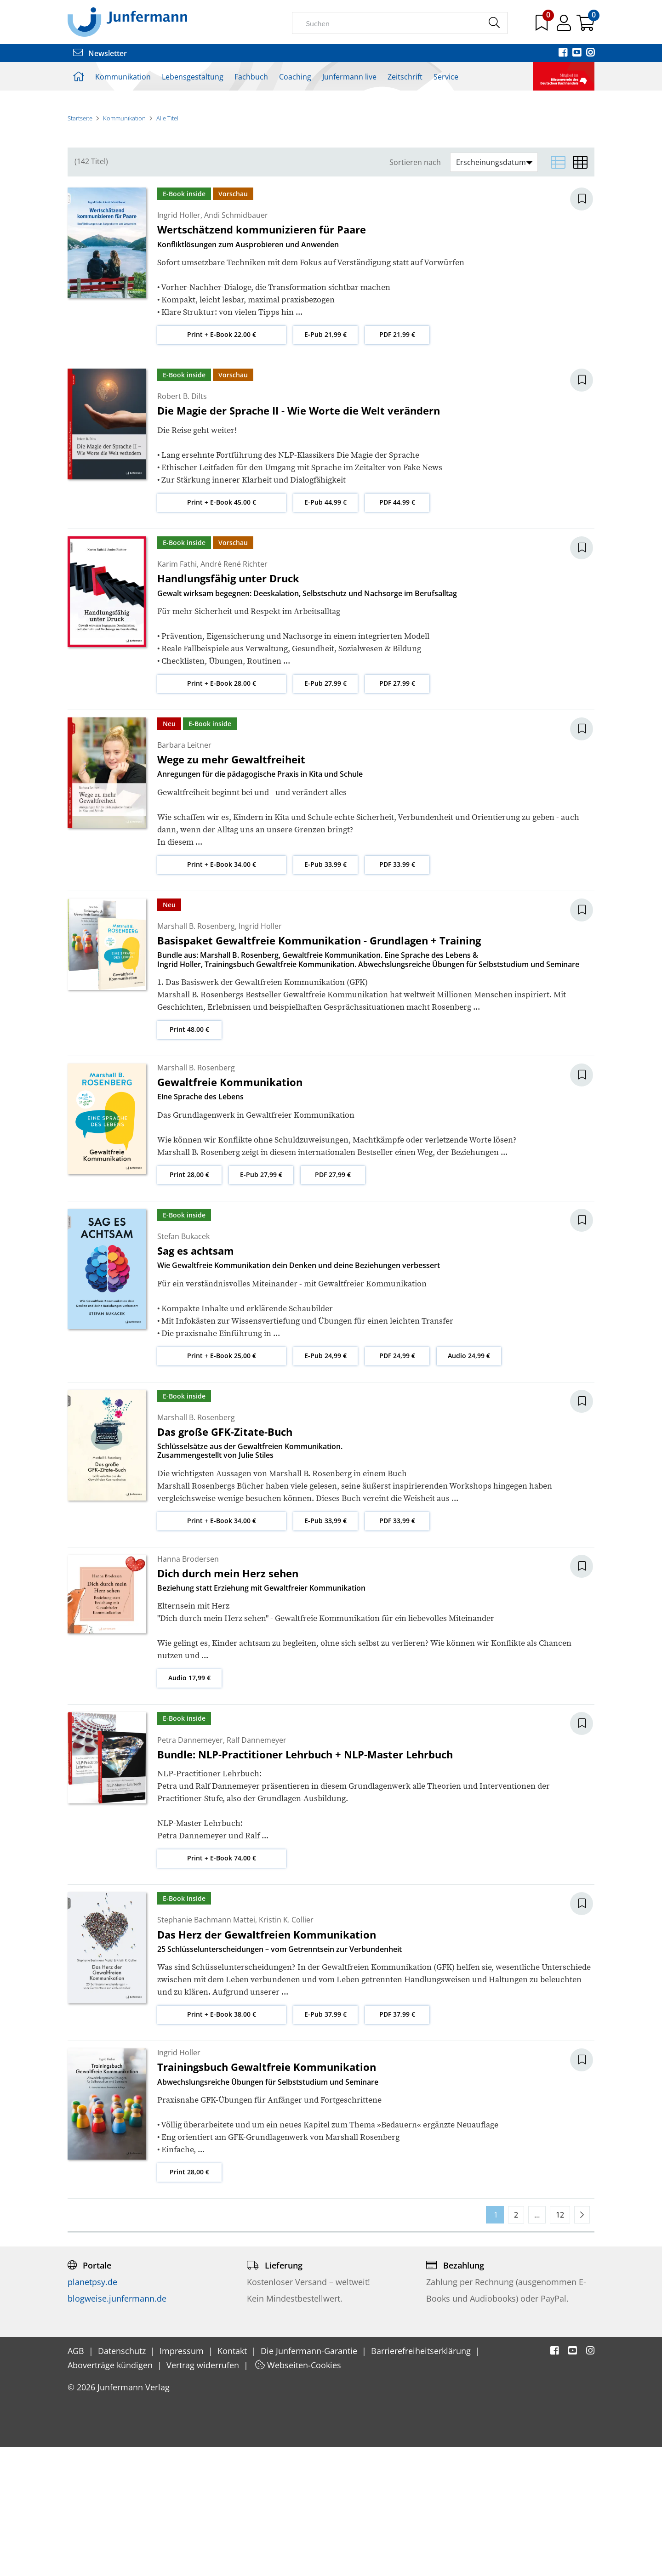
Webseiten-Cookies (298, 2494)
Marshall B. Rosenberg (196, 1055)
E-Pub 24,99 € (325, 1484)
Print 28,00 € (189, 1303)
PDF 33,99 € (397, 993)
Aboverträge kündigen (111, 2494)
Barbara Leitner (184, 874)
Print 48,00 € (189, 1158)
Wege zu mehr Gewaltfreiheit (231, 888)
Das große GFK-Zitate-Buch (224, 1561)
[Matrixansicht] (580, 291)
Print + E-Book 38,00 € (221, 2143)
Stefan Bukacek (183, 1365)
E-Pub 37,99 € (325, 2143)
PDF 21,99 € (397, 463)
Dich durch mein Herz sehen (227, 1702)
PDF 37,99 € (397, 2143)
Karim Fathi (177, 693)
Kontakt (233, 2479)
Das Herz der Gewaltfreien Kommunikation (266, 2063)
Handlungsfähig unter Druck (228, 707)
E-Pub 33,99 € (325, 993)
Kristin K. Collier (286, 2049)
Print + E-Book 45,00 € (221, 631)
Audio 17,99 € (189, 1807)
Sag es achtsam (195, 1380)
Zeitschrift (405, 77)
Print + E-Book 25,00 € (221, 1484)
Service (446, 77)
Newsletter (100, 53)
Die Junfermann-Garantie (310, 2479)
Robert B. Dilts (182, 525)
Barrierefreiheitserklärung (422, 2479)
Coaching (295, 77)
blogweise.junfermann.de (117, 2427)
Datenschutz (123, 2479)
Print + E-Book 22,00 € (221, 463)
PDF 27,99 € (397, 812)
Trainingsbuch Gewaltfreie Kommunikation (266, 2196)
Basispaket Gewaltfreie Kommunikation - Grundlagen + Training (319, 1069)
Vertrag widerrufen (203, 2494)
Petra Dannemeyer (190, 1869)
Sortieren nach (415, 291)
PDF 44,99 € (397, 631)
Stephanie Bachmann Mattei (206, 2049)
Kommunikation (123, 77)
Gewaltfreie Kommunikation (229, 1211)
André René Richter (234, 693)
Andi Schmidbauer (236, 344)
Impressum (183, 2479)
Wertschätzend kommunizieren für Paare (261, 358)
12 (560, 2344)
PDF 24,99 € (397, 1484)
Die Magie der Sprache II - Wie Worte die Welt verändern (298, 539)
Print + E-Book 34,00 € (221, 993)
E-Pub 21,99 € (325, 463)
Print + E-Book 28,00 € (221, 812)
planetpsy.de (92, 2411)
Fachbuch (251, 77)
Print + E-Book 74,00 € (221, 1987)
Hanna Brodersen (188, 1688)
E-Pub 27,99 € (325, 812)
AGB (77, 2479)
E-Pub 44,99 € (325, 631)
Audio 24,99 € (469, 1484)
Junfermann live (349, 77)
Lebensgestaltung (192, 77)
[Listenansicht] (558, 291)
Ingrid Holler (178, 344)
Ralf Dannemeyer (256, 1869)
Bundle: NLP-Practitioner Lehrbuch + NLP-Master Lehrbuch (305, 1883)
